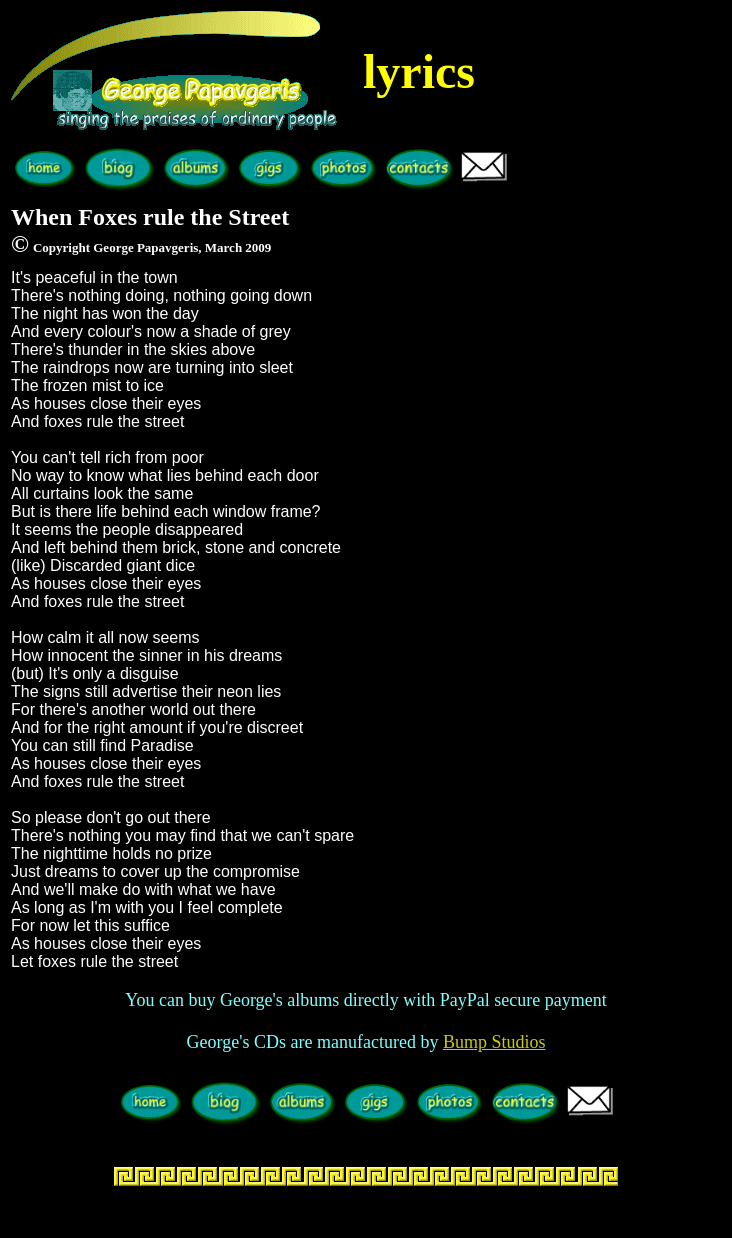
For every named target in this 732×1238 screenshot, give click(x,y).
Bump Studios (494, 1042)
